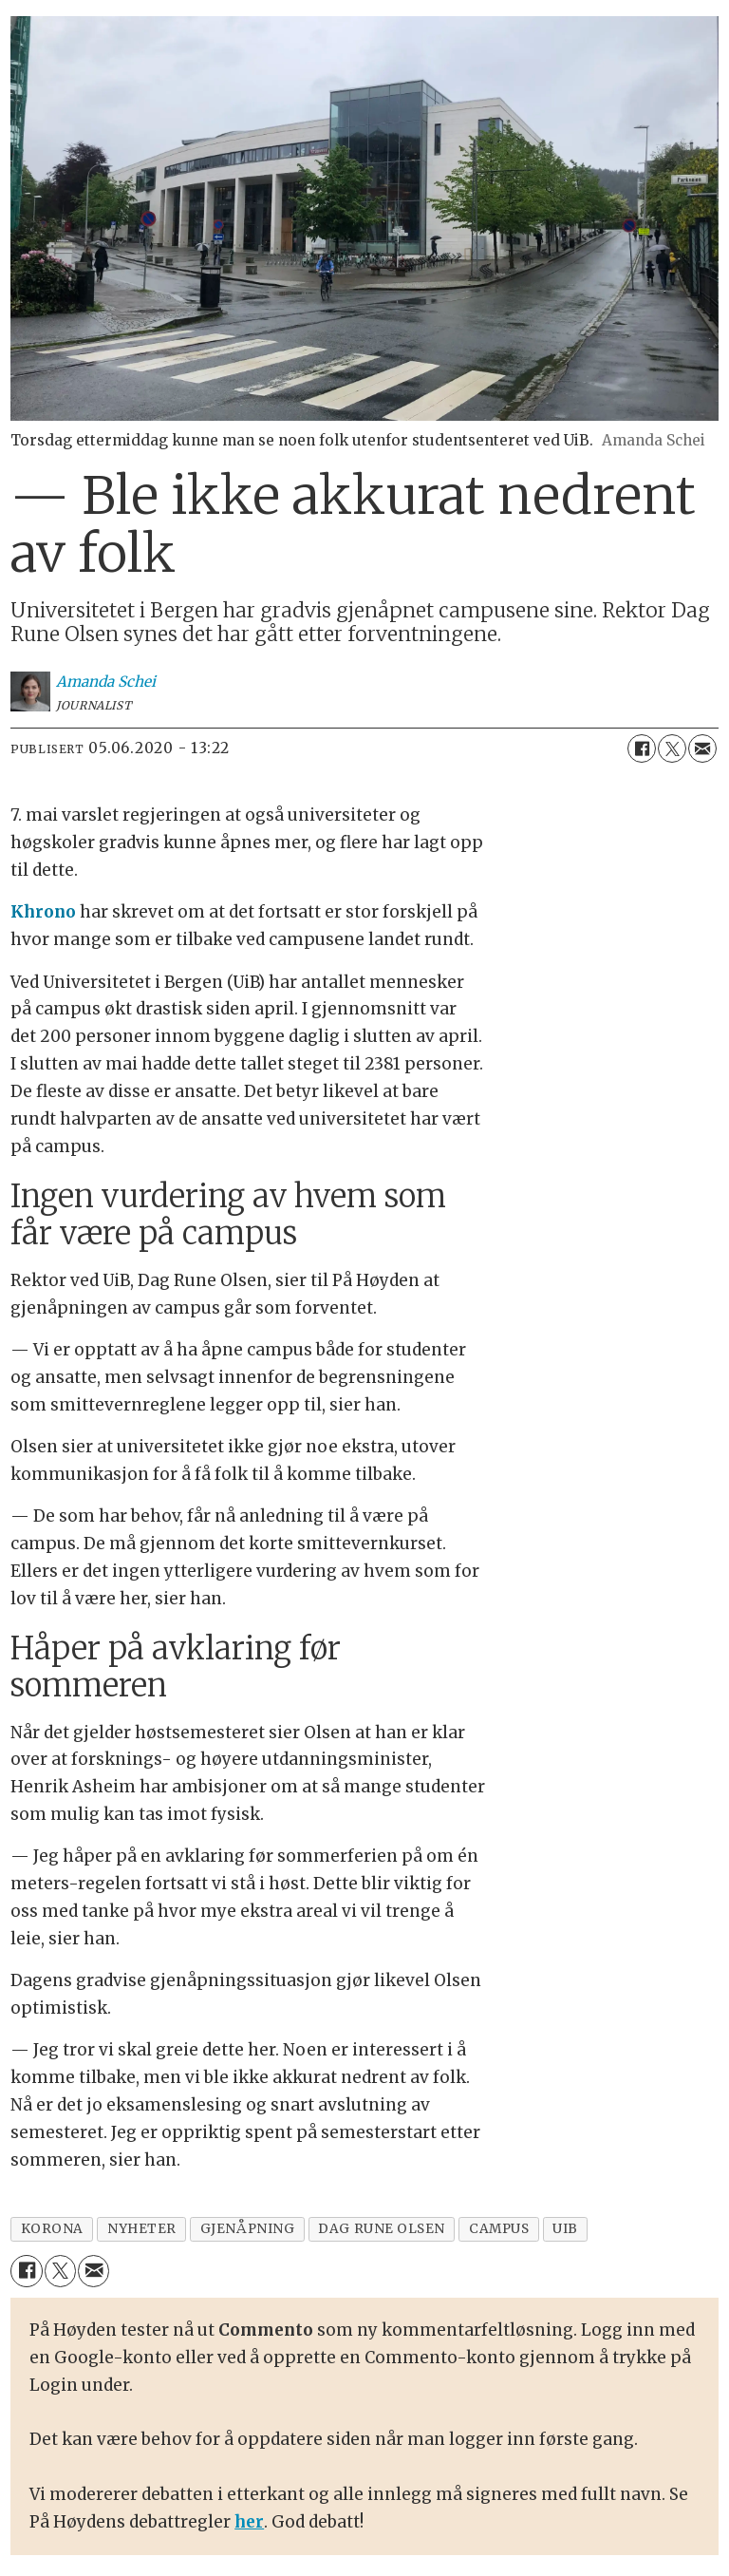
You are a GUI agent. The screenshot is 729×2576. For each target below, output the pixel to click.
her (249, 2521)
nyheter (142, 2229)
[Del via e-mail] (702, 748)
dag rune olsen (381, 2229)
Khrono (43, 911)
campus (499, 2229)
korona (52, 2229)
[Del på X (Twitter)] (672, 748)
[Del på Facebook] (641, 748)
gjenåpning (247, 2229)
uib (565, 2229)
